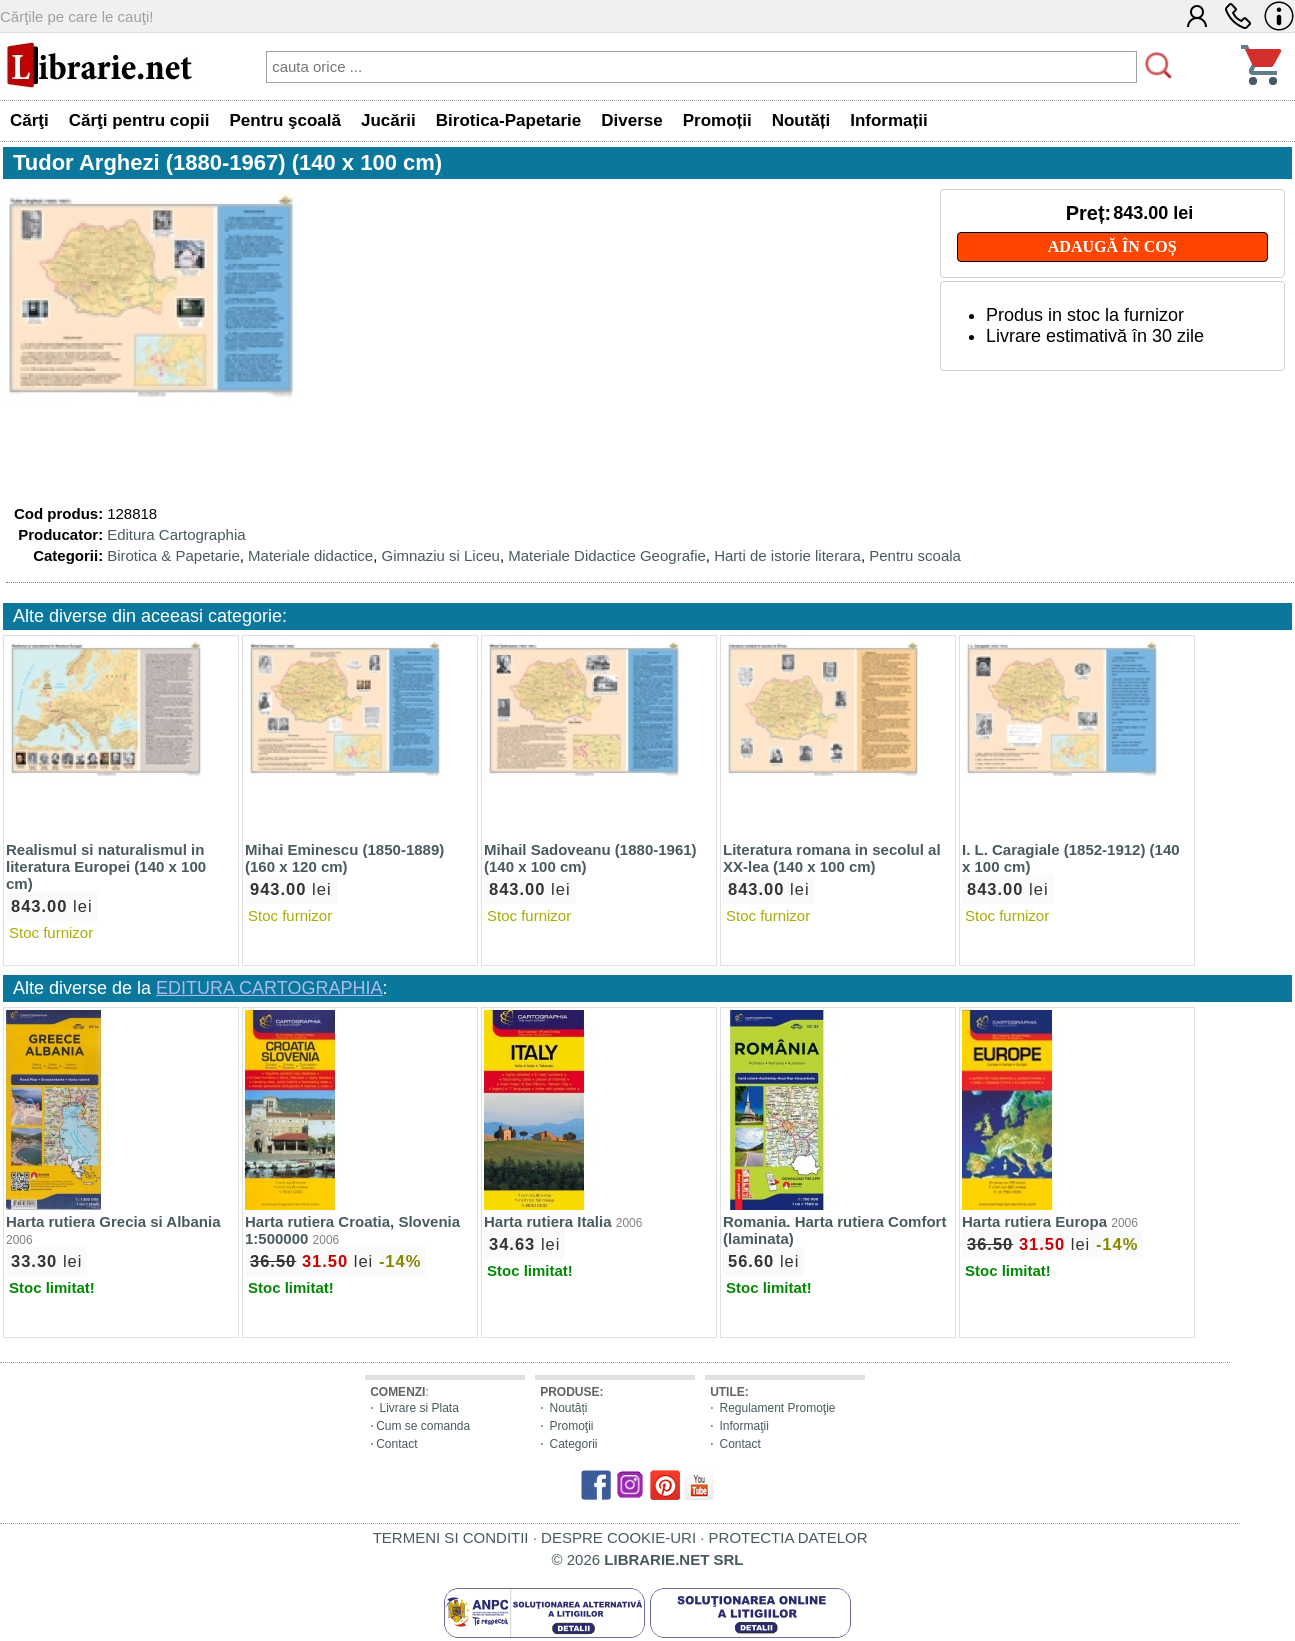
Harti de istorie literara (787, 555)
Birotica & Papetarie (173, 555)
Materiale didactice (310, 555)
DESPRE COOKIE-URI (618, 1537)
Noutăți (568, 1408)
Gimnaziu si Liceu (440, 555)
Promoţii (571, 1426)
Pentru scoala (915, 555)
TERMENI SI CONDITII (451, 1537)
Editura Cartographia (176, 534)
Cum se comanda (423, 1426)
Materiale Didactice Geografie (607, 555)
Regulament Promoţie (777, 1408)
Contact (396, 1444)
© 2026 (648, 1559)
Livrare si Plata (418, 1408)
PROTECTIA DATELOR (788, 1537)
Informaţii (743, 1426)
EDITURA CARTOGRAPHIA (269, 988)
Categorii (573, 1444)
